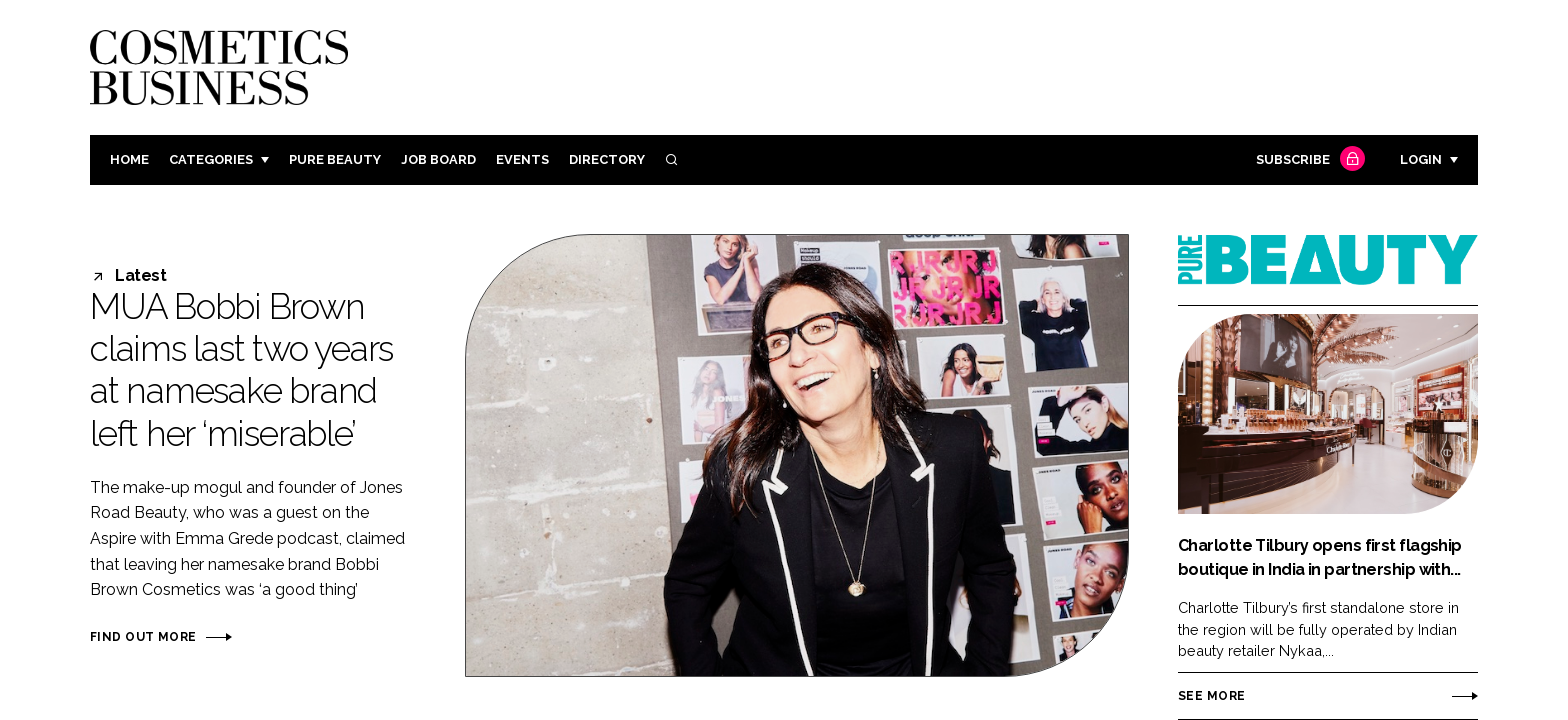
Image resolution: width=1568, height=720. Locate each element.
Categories (211, 159)
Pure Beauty (335, 159)
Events (522, 159)
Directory (607, 159)
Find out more (143, 637)
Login (1421, 159)
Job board (438, 159)
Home (129, 159)
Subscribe (1308, 160)
